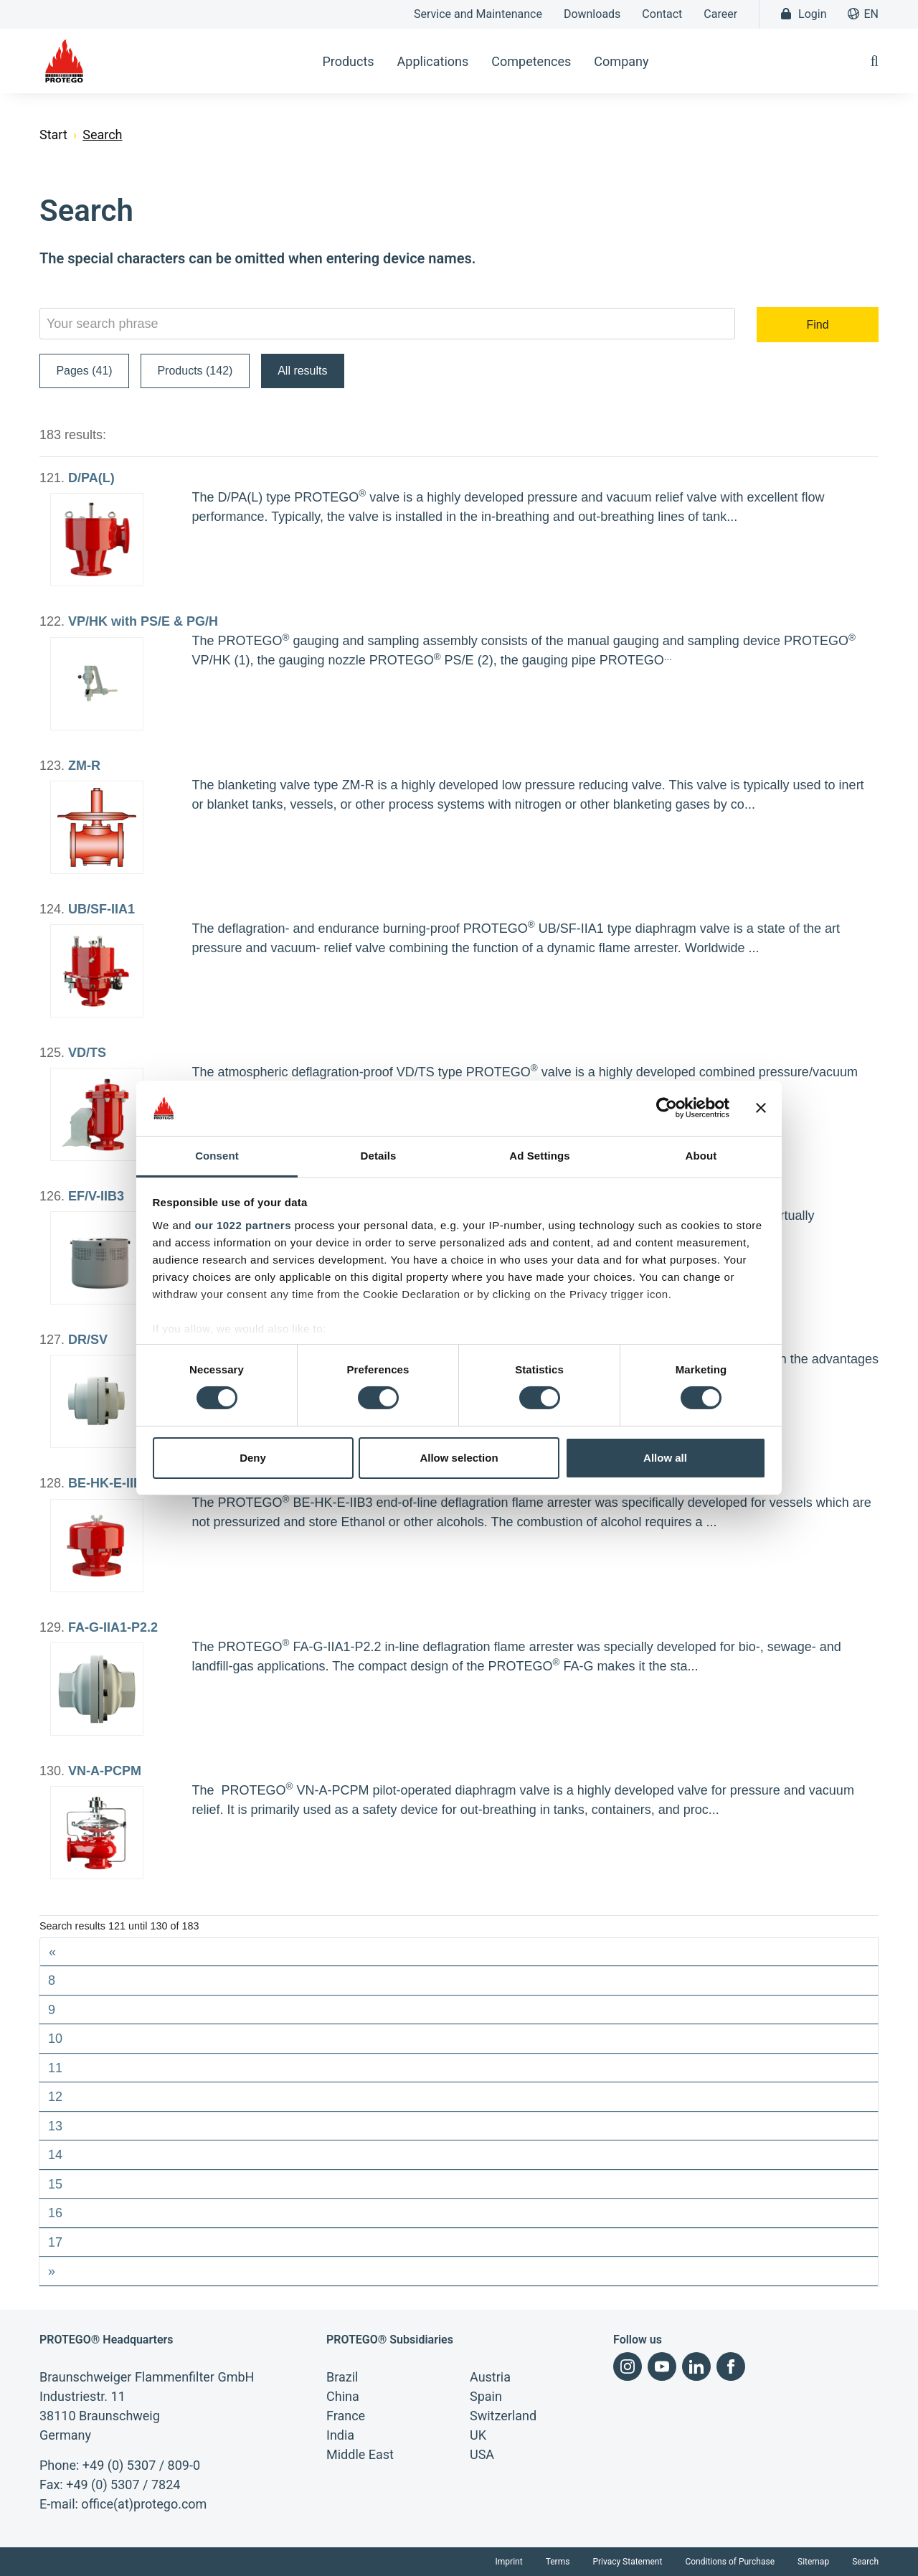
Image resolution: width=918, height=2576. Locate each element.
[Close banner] (761, 1108)
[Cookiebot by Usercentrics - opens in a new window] (666, 1108)
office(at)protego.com (144, 2503)
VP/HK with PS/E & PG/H (143, 621)
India (340, 2435)
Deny (253, 1458)
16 (55, 2213)
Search (865, 2562)
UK (478, 2435)
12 (55, 2097)
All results (302, 371)
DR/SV (88, 1339)
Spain (486, 2396)
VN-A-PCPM (104, 1771)
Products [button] (348, 61)
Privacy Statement (627, 2562)
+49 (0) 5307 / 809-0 (141, 2465)
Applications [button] (433, 61)
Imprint (509, 2562)
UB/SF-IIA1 (101, 909)
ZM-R (84, 765)
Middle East (360, 2454)
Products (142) (194, 371)
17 (55, 2242)
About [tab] (701, 1156)
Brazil (342, 2376)
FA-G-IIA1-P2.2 (113, 1627)
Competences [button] (531, 61)
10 (55, 2038)
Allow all (665, 1458)
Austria (490, 2376)
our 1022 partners (243, 1225)
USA (482, 2454)
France (345, 2415)
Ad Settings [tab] (539, 1156)
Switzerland (503, 2415)
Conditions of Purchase (730, 2562)
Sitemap (813, 2562)
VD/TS (87, 1052)
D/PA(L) (91, 478)
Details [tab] (379, 1156)
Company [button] (621, 61)
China (342, 2396)
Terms (558, 2562)
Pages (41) (84, 371)
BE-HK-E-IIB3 (109, 1483)
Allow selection (459, 1458)
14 (55, 2155)
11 (55, 2068)
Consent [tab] (217, 1156)
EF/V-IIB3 (96, 1196)
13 (55, 2126)
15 (55, 2184)
